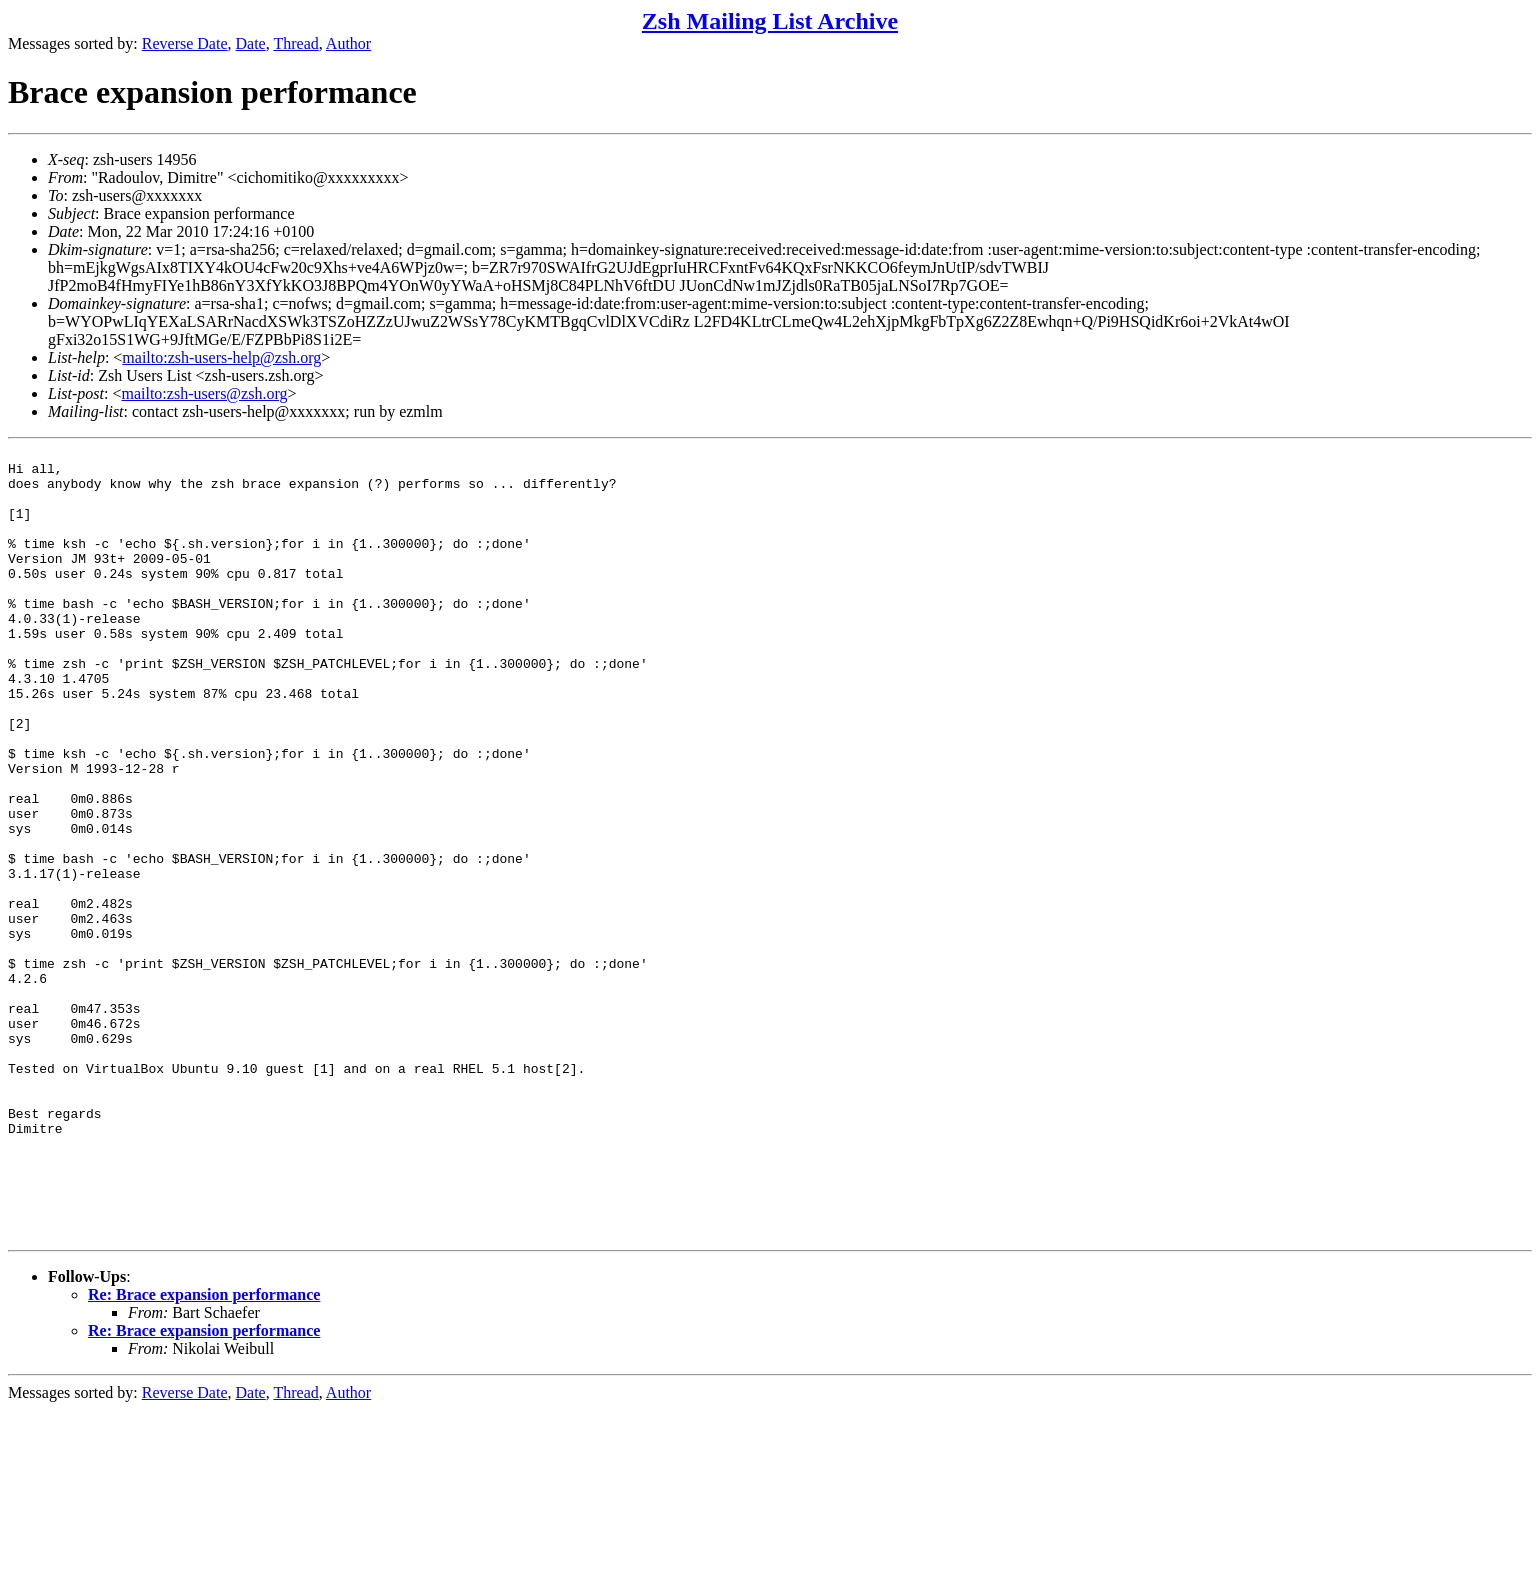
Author (348, 43)
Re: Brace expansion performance (204, 1453)
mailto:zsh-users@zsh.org (204, 393)
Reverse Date (185, 43)
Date (251, 43)
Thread (295, 43)
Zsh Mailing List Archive (770, 21)
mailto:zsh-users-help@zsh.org (221, 357)
